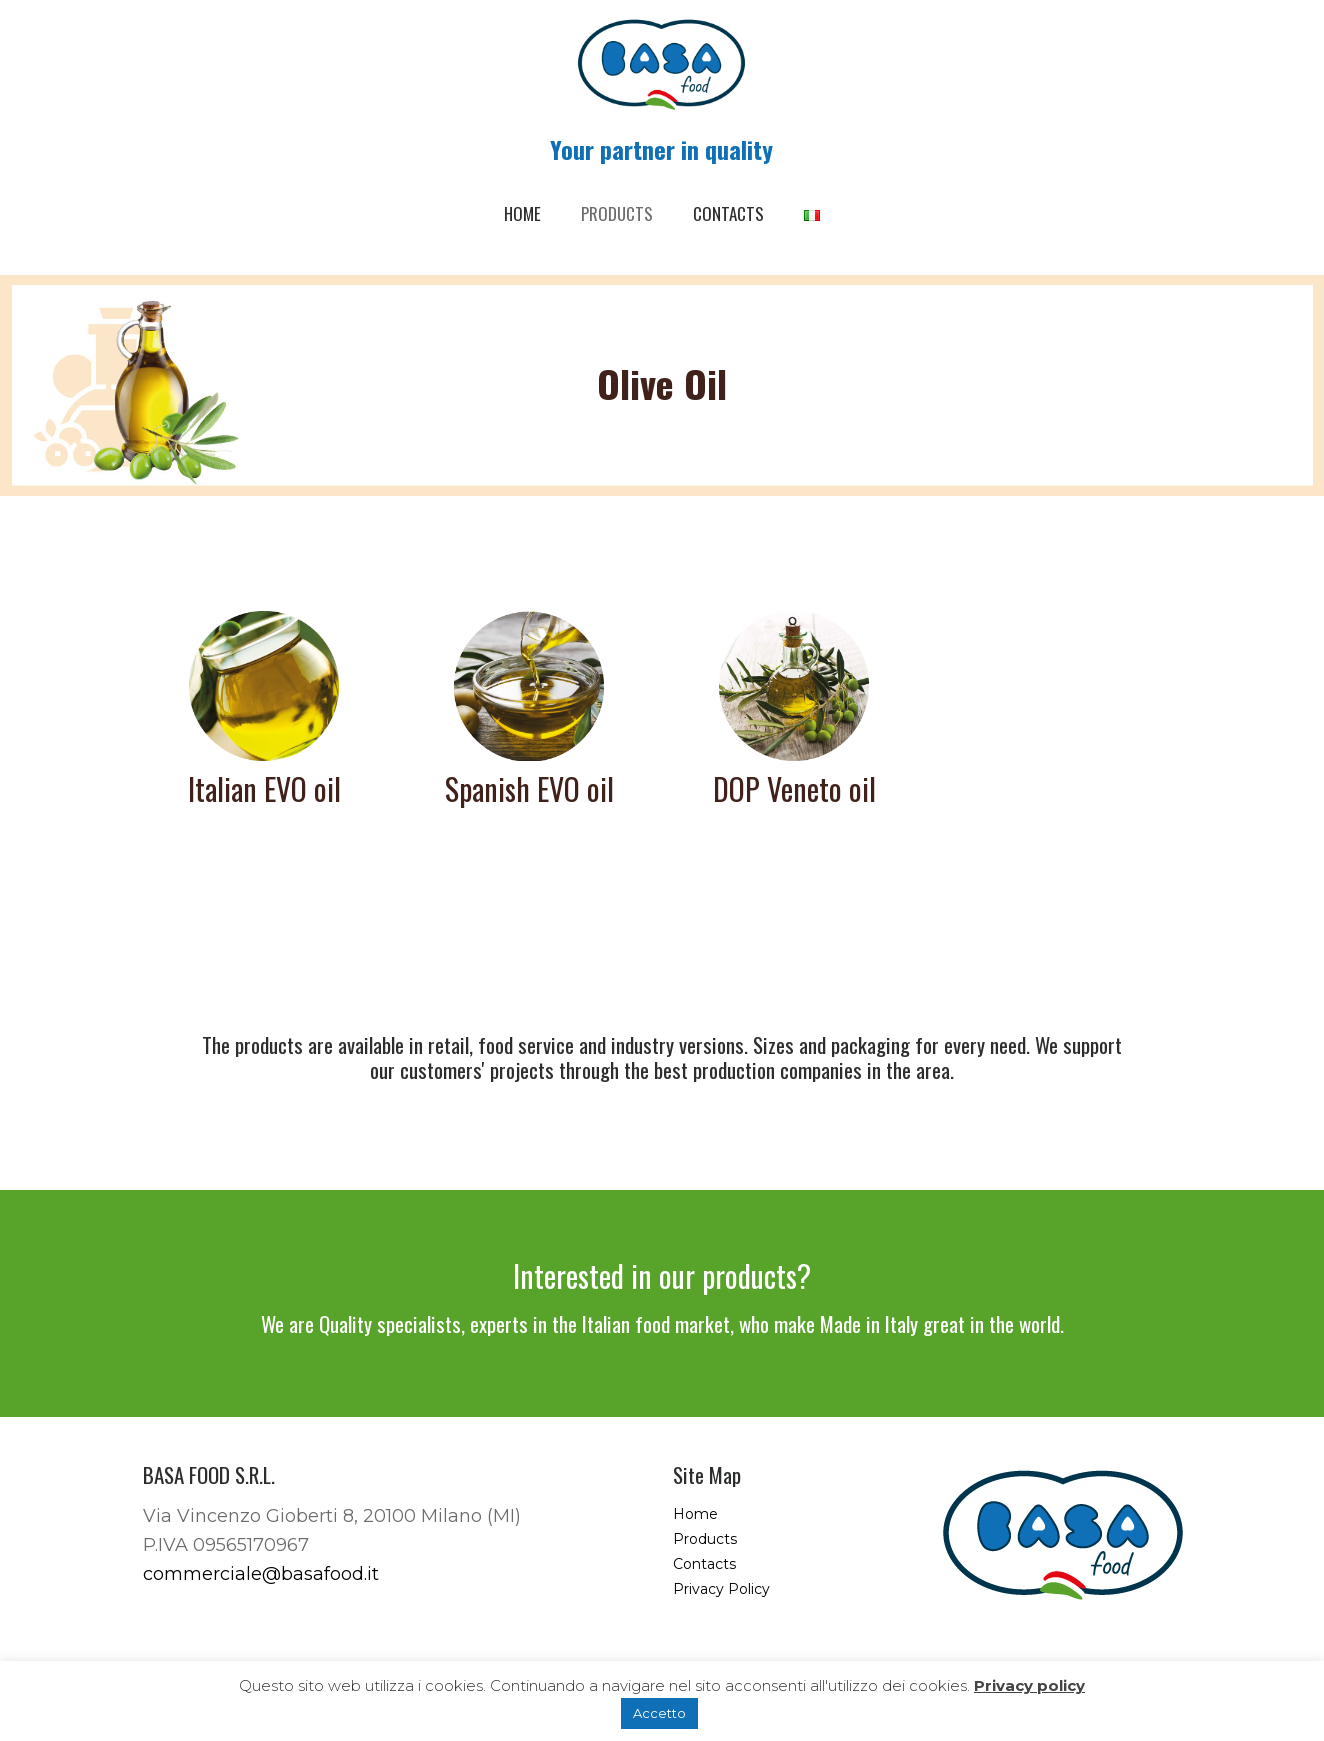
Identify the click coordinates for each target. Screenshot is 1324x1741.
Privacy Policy (721, 1589)
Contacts (704, 1564)
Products (705, 1539)
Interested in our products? (662, 1275)
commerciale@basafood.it (261, 1574)
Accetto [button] (659, 1713)
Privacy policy (1029, 1685)
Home (695, 1514)
